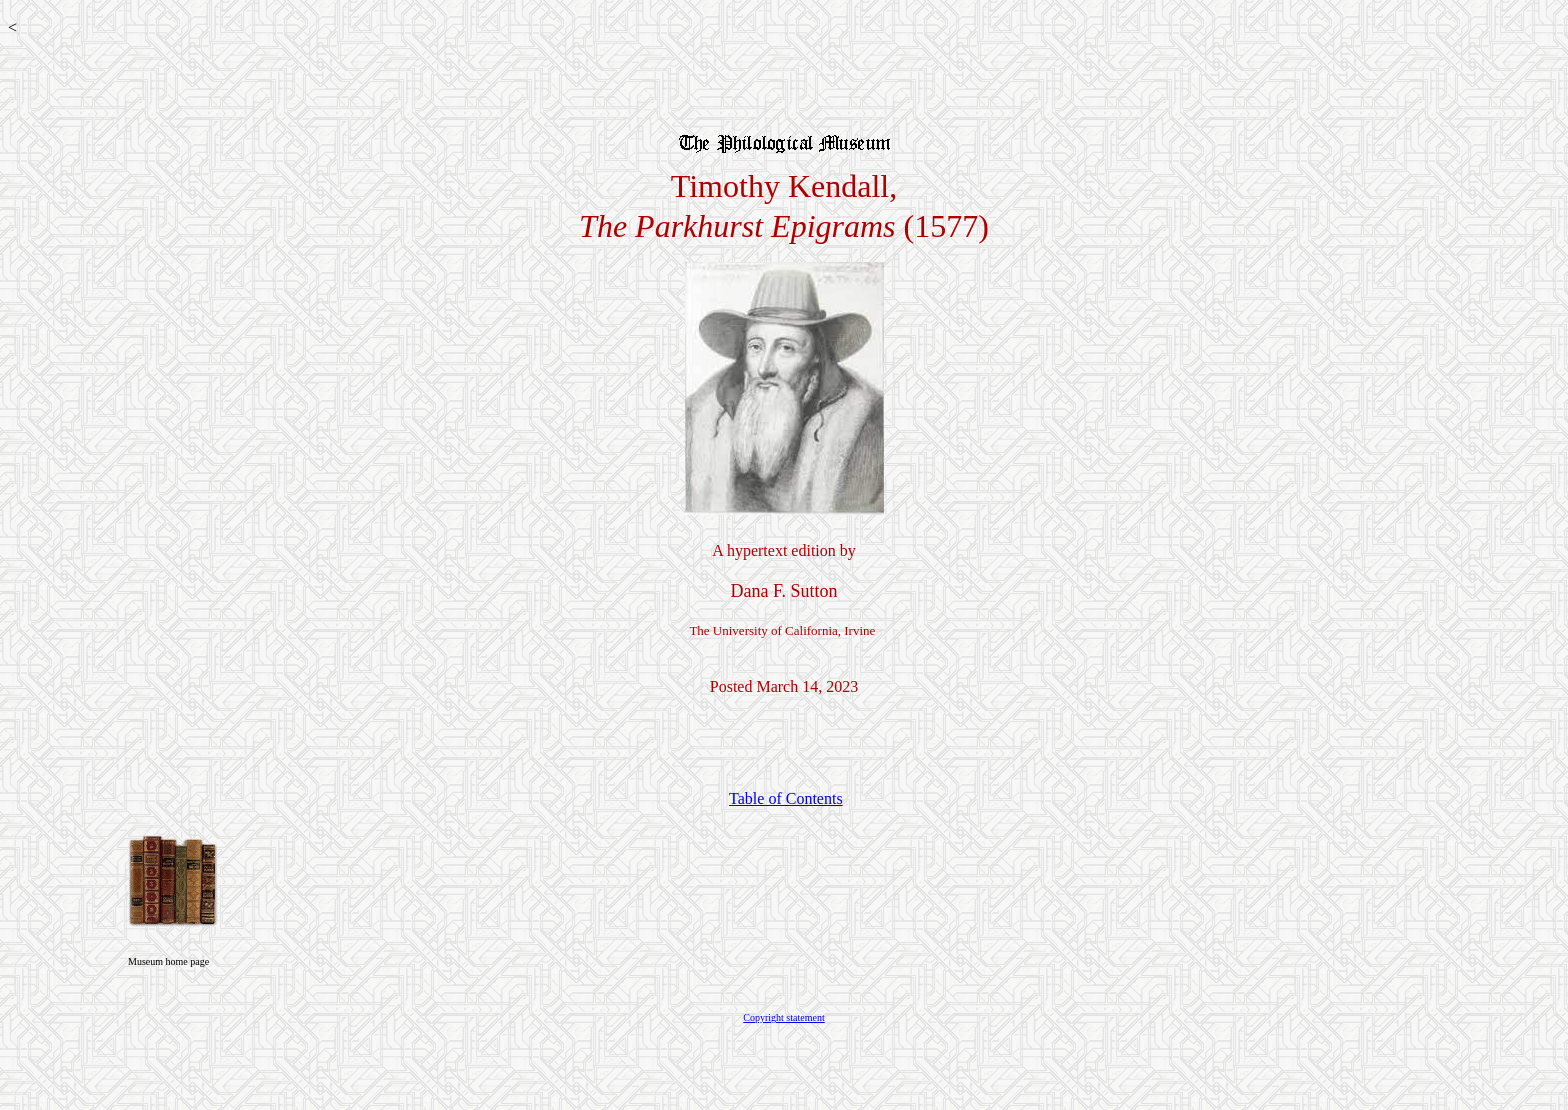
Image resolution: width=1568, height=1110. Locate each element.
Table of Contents (786, 798)
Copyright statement (783, 1017)
